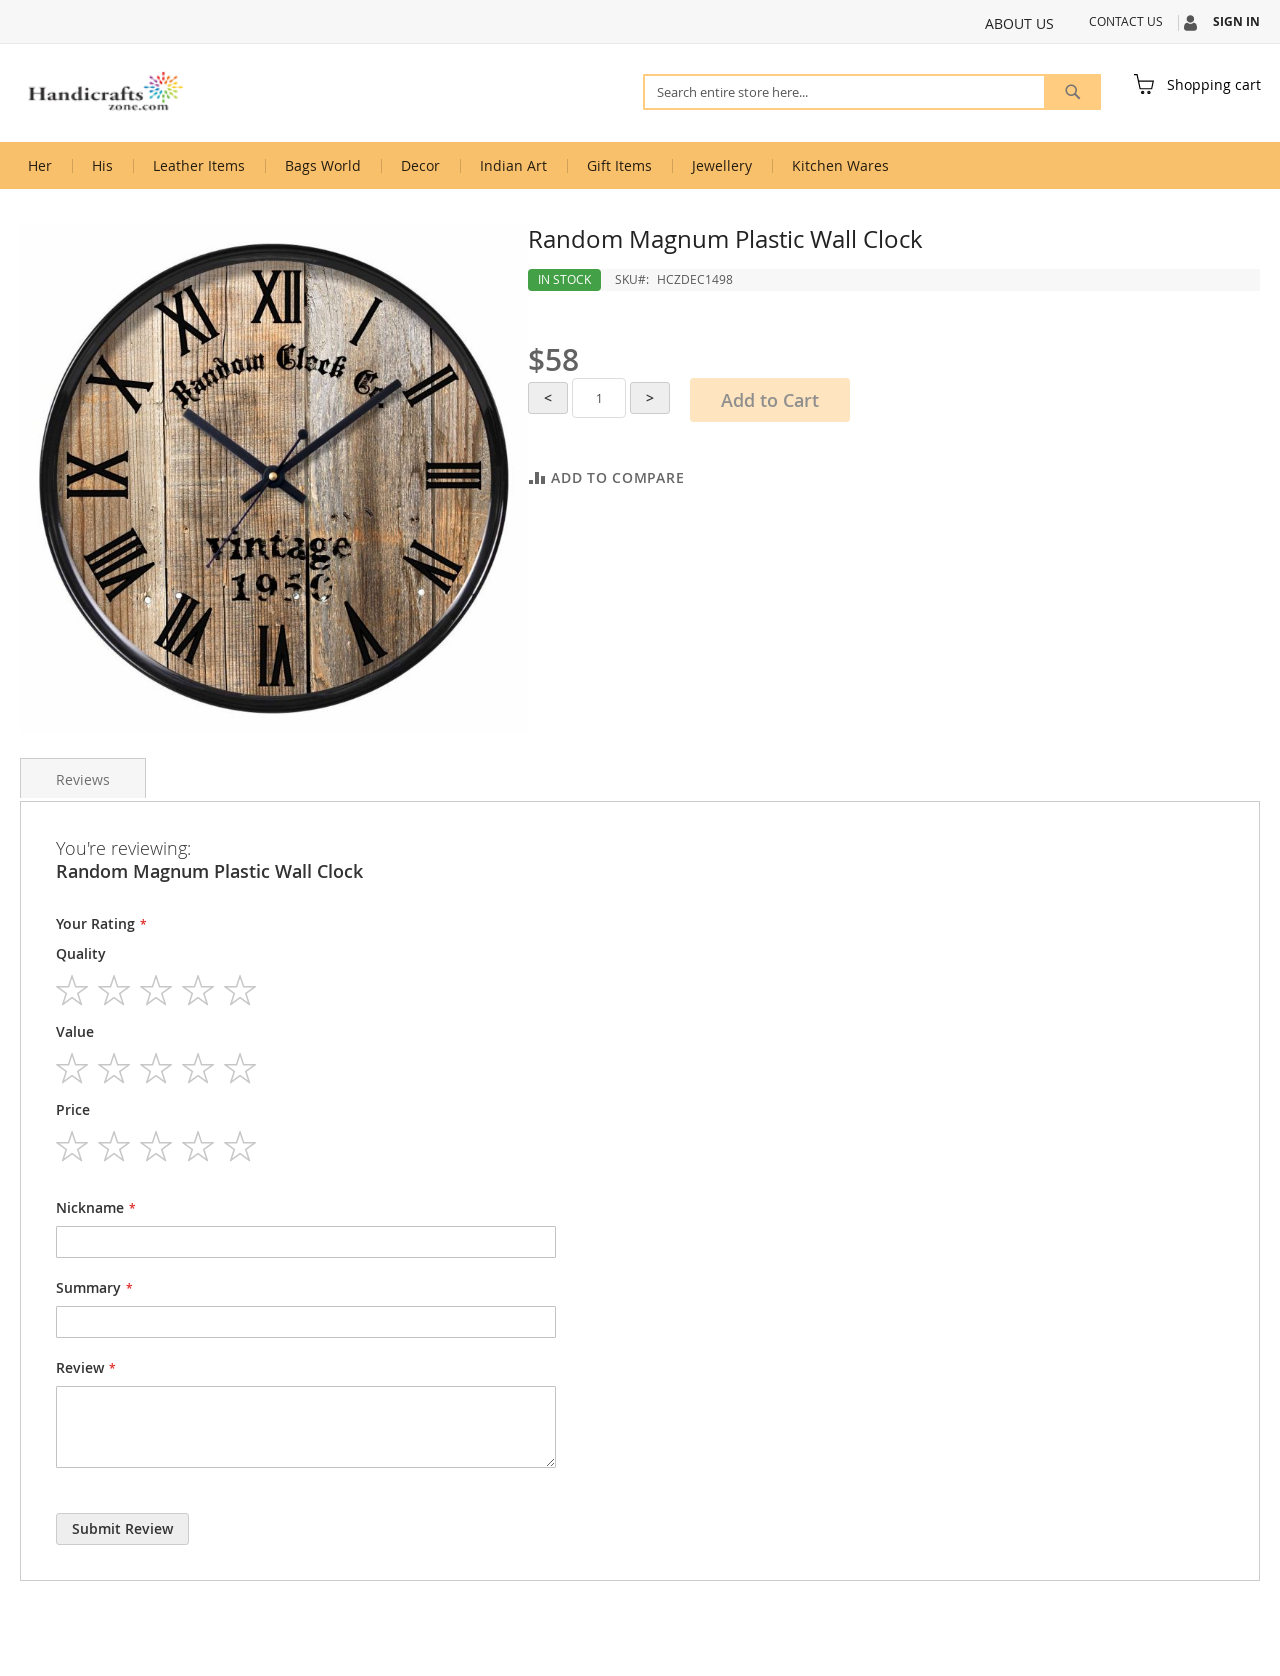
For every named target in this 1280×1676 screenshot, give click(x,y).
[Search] (1072, 92)
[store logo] (105, 91)
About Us (1019, 23)
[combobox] (872, 92)
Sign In (1236, 22)
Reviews (83, 779)
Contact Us (1126, 21)
